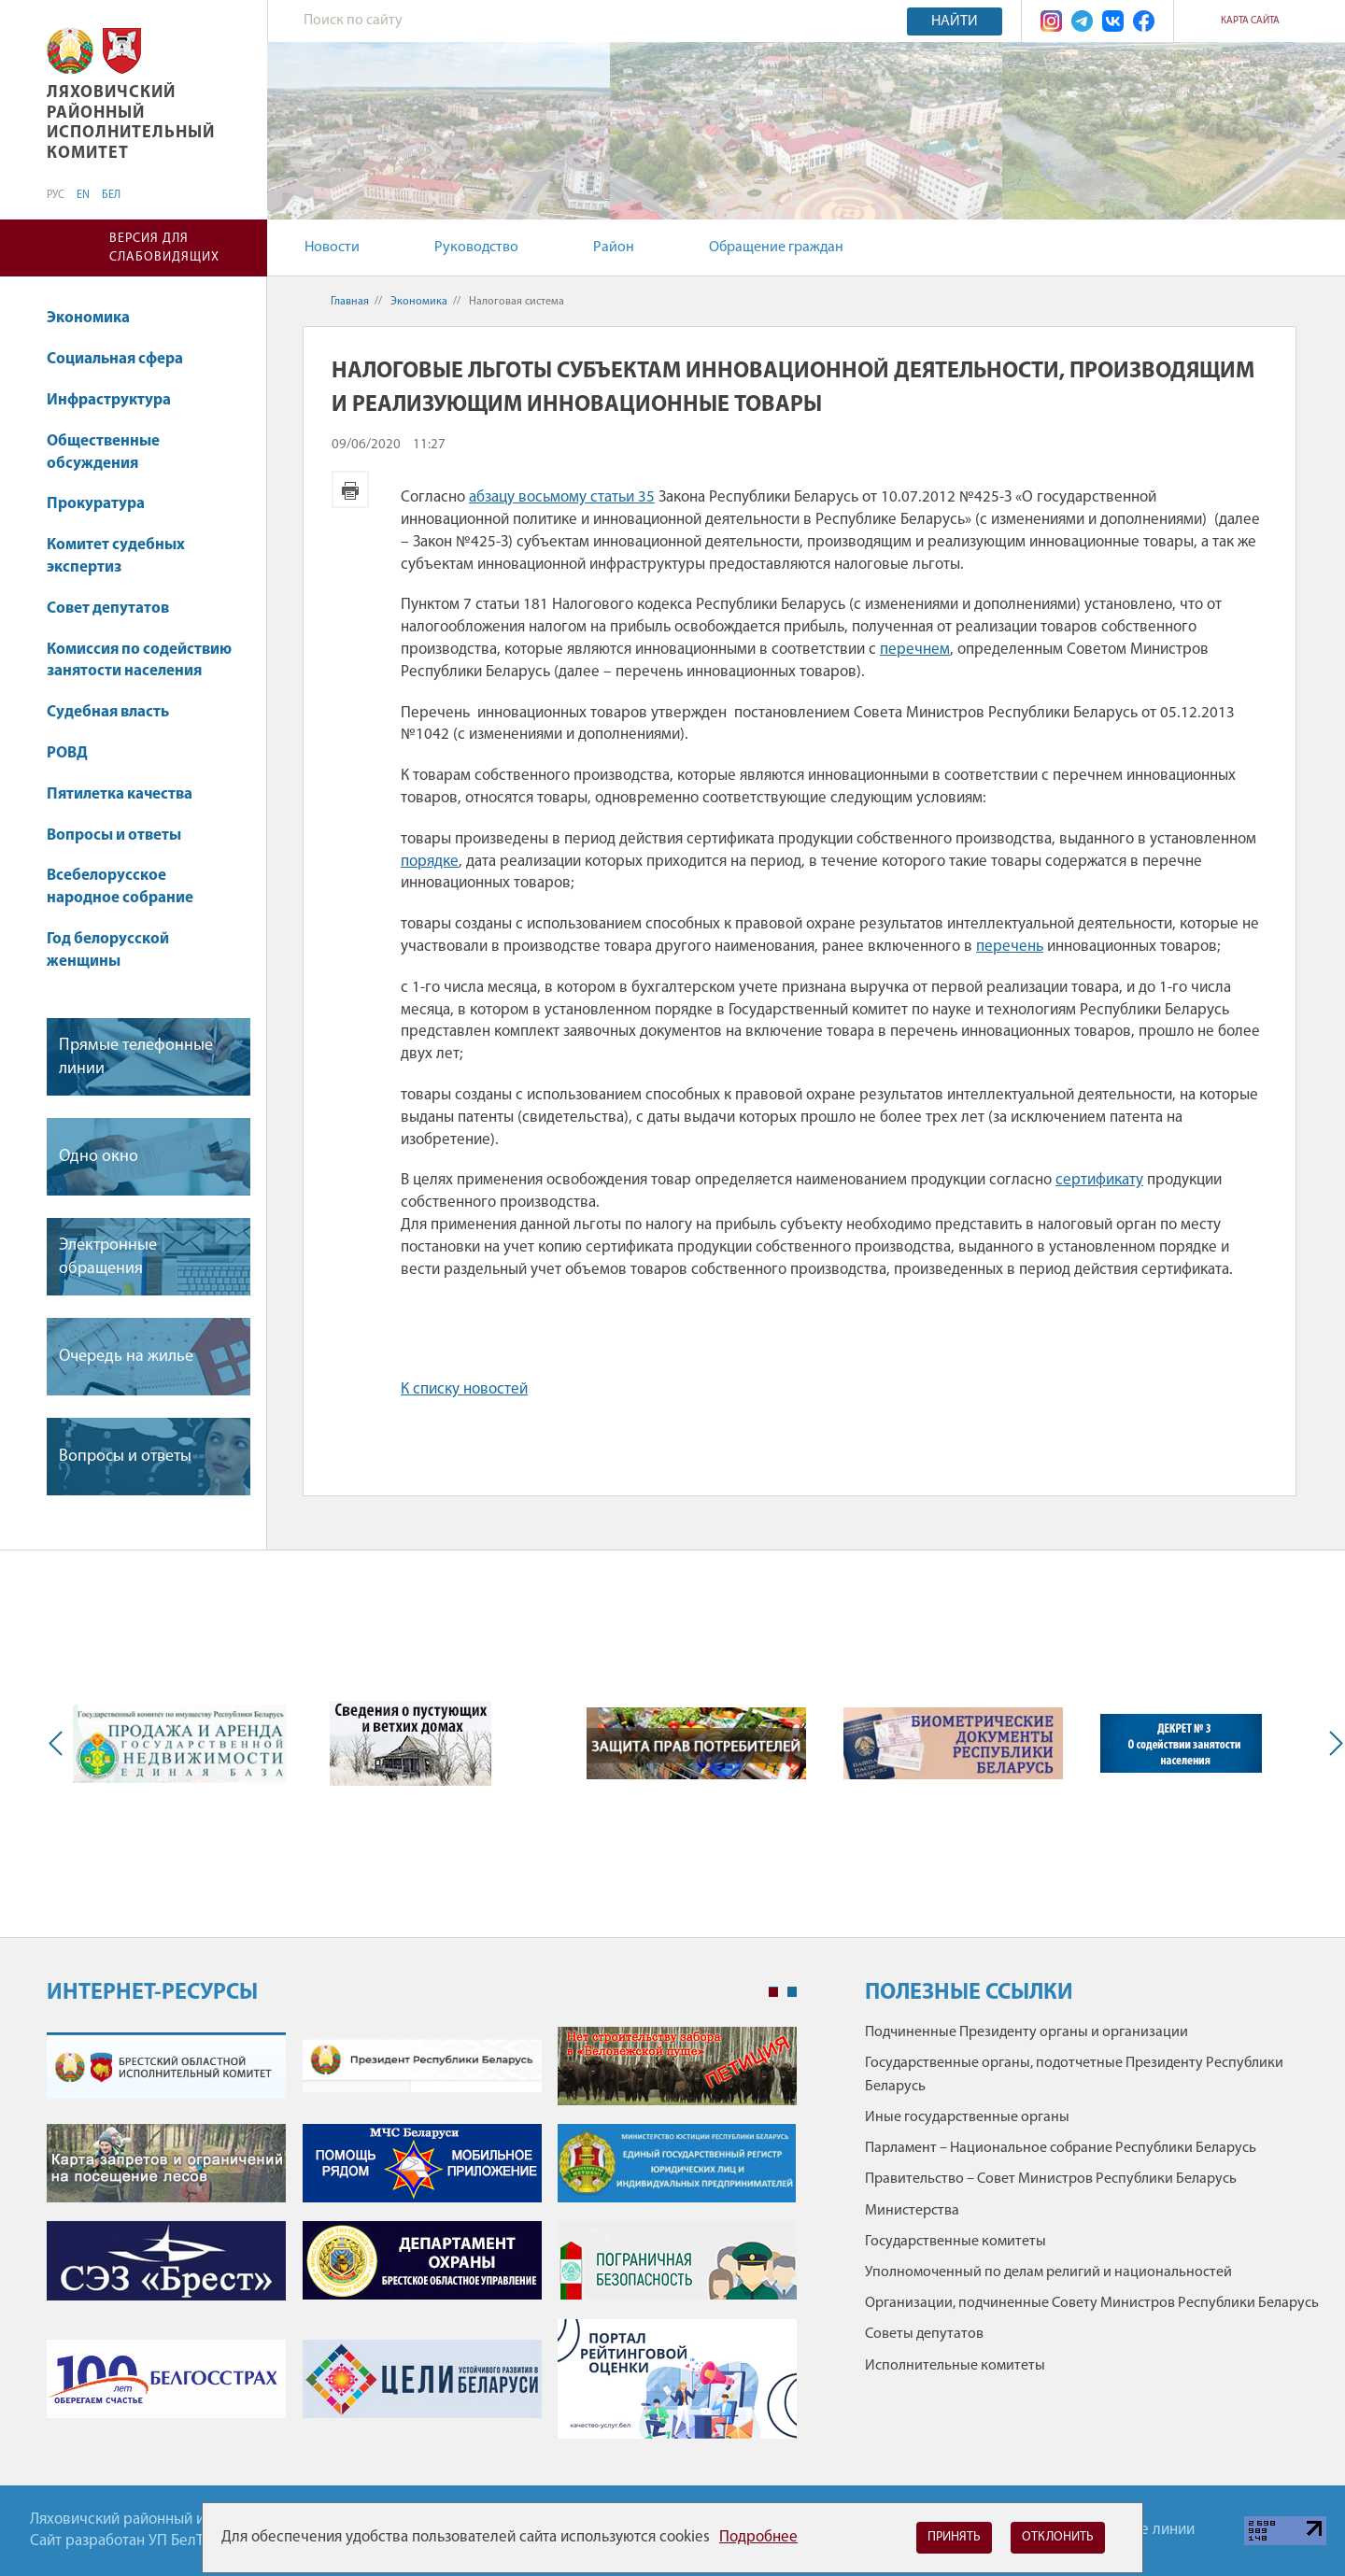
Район (613, 247)
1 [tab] (773, 1992)
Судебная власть (108, 712)
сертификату (1099, 1180)
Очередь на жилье (126, 1357)
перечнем (915, 650)
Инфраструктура (118, 400)
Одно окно (98, 1157)
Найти (954, 21)
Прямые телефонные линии (136, 1057)
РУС (55, 195)
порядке (430, 862)
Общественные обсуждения (103, 452)
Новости (332, 247)
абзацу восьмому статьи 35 (562, 497)
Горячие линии (1144, 2530)
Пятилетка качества (128, 794)
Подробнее (758, 2537)
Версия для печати (350, 489)
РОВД (67, 753)
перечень (1009, 947)
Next (1332, 1743)
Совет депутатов (108, 608)
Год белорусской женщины (108, 950)
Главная (350, 301)
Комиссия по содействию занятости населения (139, 661)
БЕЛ (111, 195)
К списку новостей (464, 1389)
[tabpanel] (422, 2242)
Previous (60, 1743)
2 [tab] (792, 1992)
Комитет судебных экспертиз (116, 556)
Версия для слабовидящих (164, 248)
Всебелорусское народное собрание (120, 887)
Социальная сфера (124, 359)
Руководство (476, 247)
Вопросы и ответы (114, 835)
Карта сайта (1250, 21)
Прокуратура (105, 504)
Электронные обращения (108, 1257)
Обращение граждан (776, 247)
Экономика (97, 318)
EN (83, 195)
